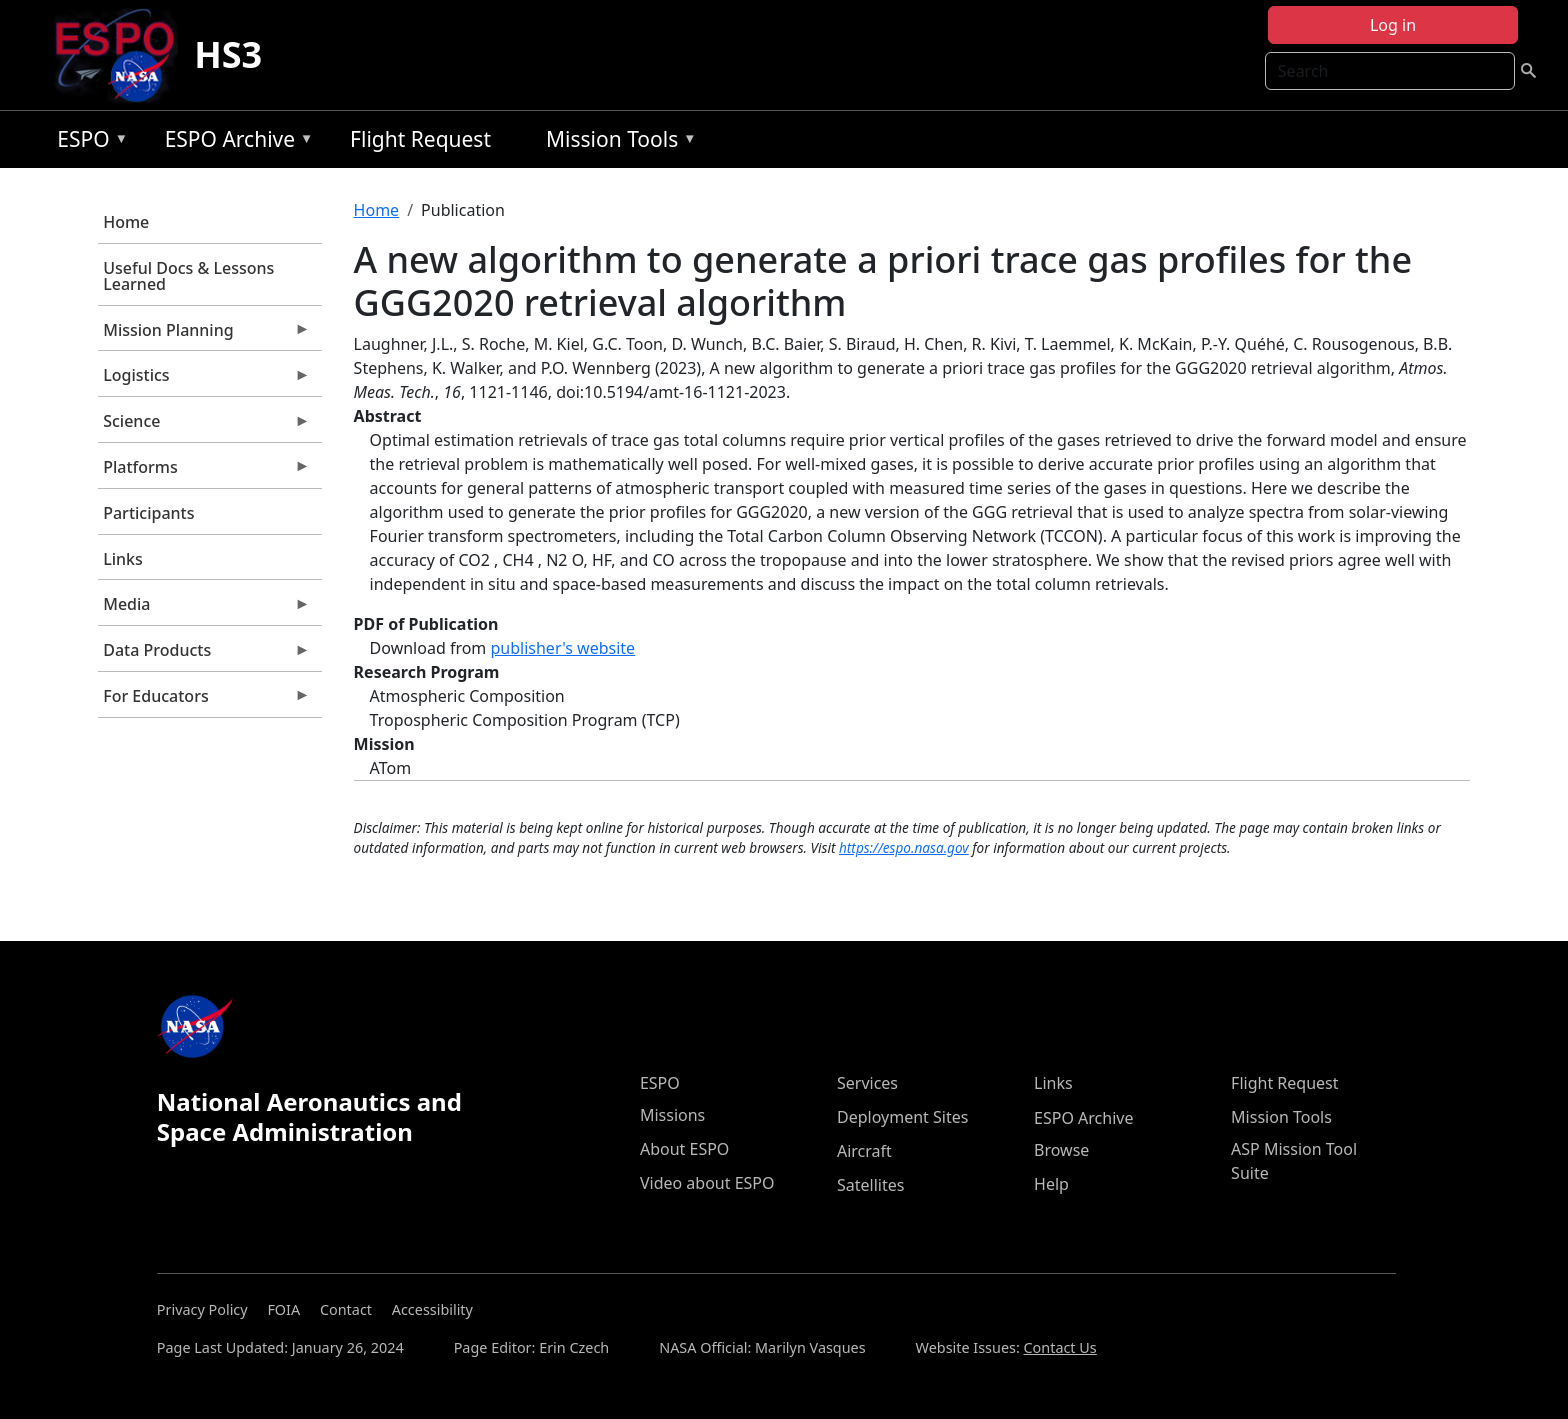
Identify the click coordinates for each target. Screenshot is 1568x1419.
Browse (1061, 1150)
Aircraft (864, 1151)
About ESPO (684, 1149)
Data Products (204, 655)
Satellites (870, 1185)
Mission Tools (616, 142)
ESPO (87, 142)
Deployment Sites (902, 1117)
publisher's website (562, 648)
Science (204, 426)
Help (1051, 1184)
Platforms (204, 472)
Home (126, 222)
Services (867, 1083)
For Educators (204, 701)
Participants (148, 513)
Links (123, 559)
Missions (672, 1115)
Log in (1393, 25)
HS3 (228, 54)
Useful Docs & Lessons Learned (188, 276)
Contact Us (1060, 1347)
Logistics (204, 380)
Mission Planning (204, 335)
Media (204, 609)
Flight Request (420, 139)
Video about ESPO (707, 1183)
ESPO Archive (234, 142)
